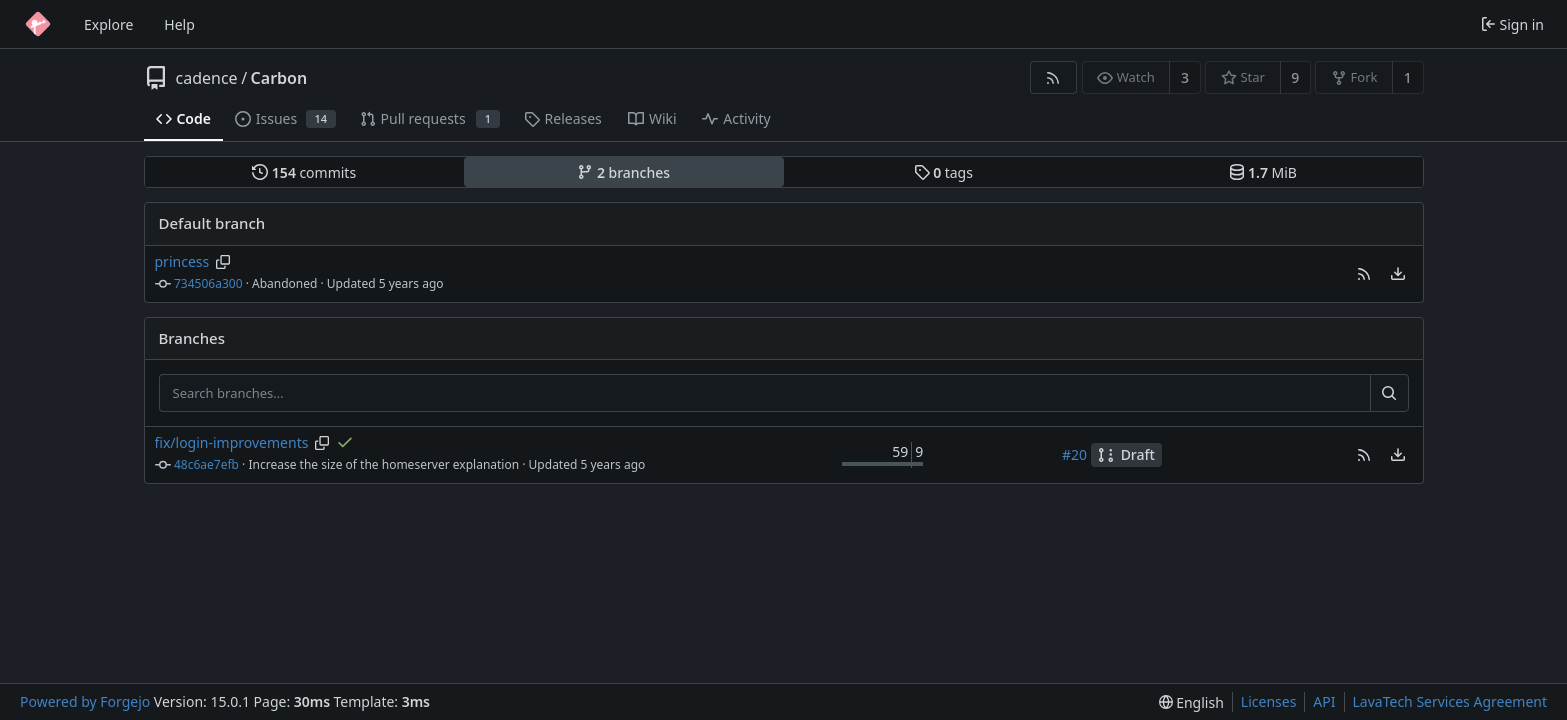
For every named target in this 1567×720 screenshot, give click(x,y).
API (1324, 701)
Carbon (279, 78)
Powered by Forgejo (85, 701)
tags (943, 172)
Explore (108, 24)
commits (304, 172)
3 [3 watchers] (1185, 77)
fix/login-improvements (232, 442)
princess (182, 261)
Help (179, 24)
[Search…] (1389, 393)
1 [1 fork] (1408, 77)
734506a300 (208, 283)
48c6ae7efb (206, 464)
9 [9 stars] (1295, 77)
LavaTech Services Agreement (1450, 701)
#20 (1074, 454)
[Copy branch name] (223, 262)
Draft (1126, 454)
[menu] (1398, 274)
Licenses (1269, 701)
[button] (1364, 274)
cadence (207, 78)
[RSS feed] (1053, 77)
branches (623, 172)
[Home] (38, 24)
